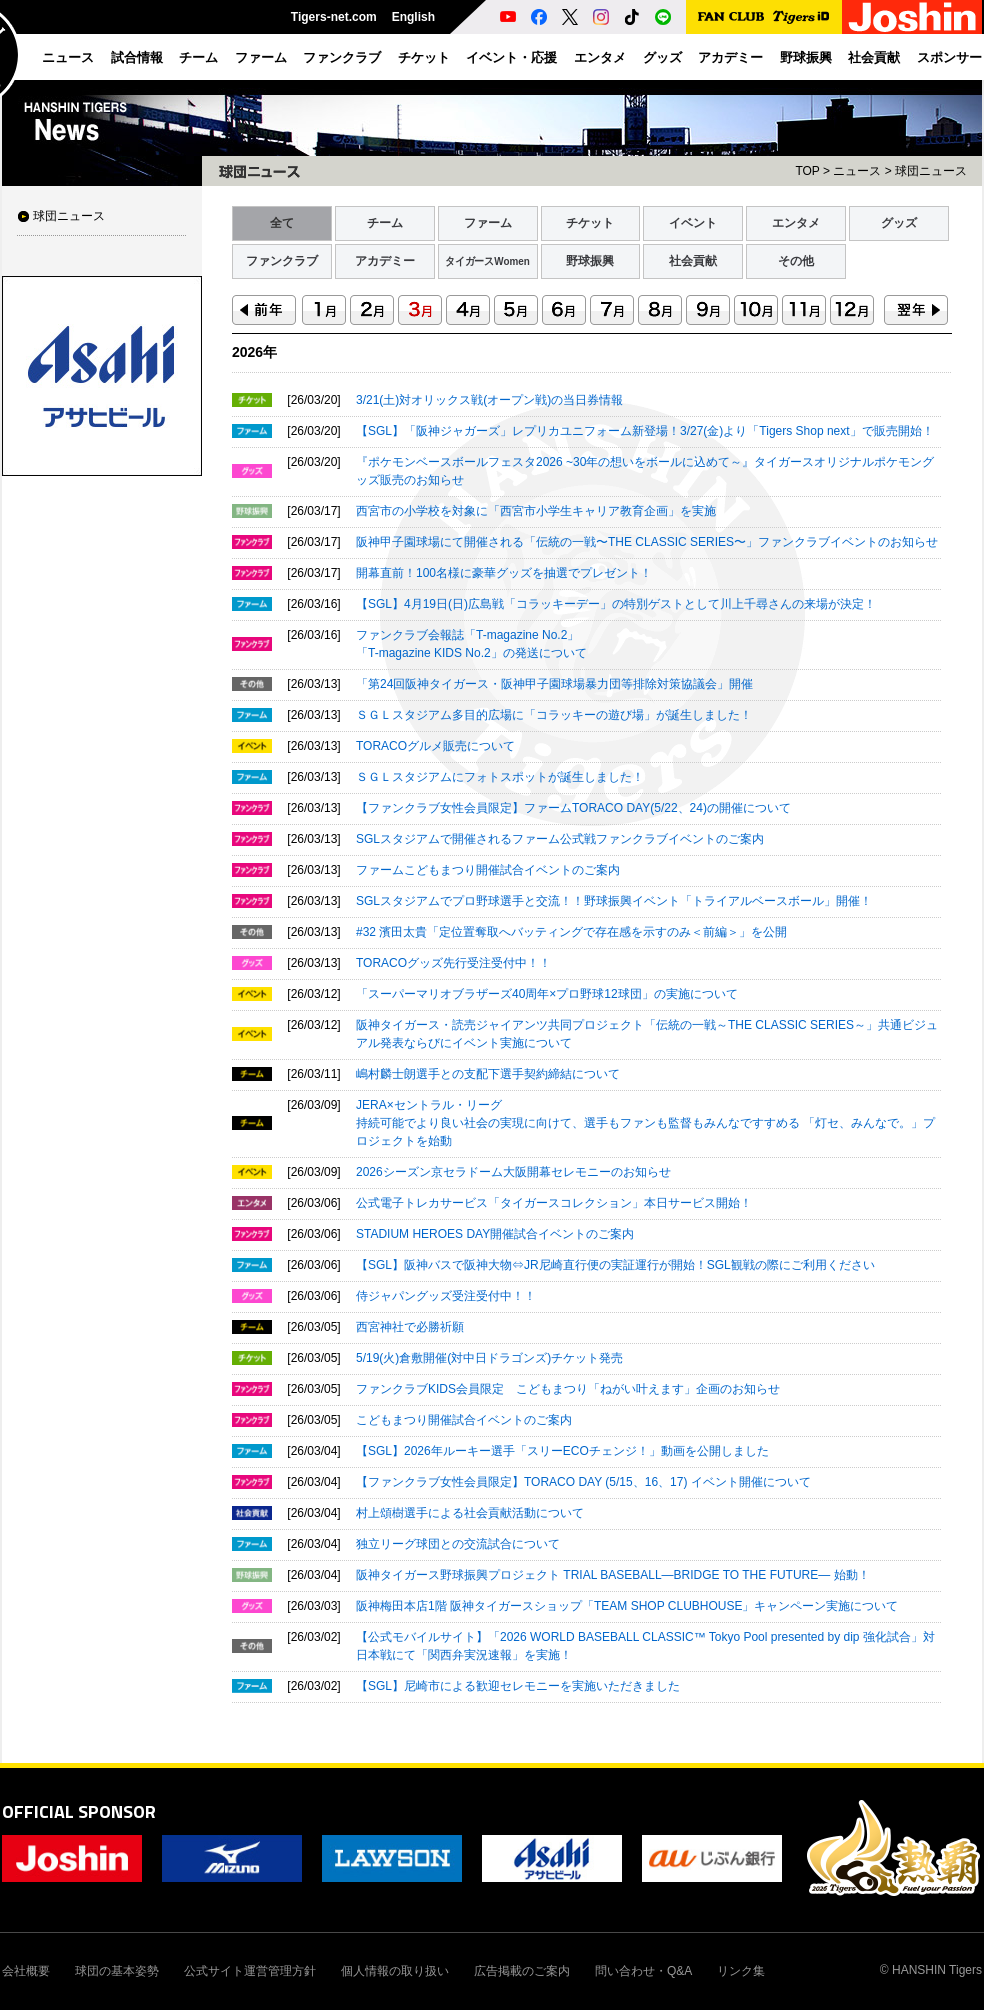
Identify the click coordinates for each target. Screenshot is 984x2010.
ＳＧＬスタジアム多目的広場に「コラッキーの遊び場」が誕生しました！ (554, 715)
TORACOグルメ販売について (435, 746)
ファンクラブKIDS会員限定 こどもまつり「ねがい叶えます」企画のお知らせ (568, 1389)
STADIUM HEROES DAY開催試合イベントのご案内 (495, 1234)
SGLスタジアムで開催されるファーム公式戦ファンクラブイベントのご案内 (560, 839)
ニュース (857, 171)
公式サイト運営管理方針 (250, 1971)
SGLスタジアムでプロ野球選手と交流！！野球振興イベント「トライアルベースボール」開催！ (614, 901)
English (413, 17)
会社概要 (26, 1971)
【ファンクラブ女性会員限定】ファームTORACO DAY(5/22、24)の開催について (573, 808)
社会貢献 (693, 261)
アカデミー (385, 261)
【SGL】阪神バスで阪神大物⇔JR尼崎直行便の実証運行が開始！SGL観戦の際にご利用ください (615, 1265)
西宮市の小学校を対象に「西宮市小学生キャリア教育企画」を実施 (536, 511)
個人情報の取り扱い (395, 1971)
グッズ (899, 223)
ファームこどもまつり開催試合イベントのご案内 (488, 870)
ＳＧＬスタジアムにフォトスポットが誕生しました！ (500, 777)
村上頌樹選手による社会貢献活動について (470, 1513)
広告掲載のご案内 (522, 1971)
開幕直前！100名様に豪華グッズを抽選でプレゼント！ (504, 573)
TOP (807, 171)
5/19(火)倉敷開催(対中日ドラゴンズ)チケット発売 (489, 1358)
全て (282, 223)
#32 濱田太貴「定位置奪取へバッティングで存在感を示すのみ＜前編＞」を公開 (571, 932)
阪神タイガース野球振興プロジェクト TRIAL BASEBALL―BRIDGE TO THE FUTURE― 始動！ (613, 1575)
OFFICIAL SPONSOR (79, 1811)
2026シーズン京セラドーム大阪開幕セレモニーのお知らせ (513, 1172)
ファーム (488, 223)
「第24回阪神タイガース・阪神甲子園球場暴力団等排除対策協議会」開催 (554, 684)
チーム (385, 223)
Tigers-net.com (334, 17)
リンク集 (741, 1971)
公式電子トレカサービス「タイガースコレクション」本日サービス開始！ (554, 1203)
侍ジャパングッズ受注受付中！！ (446, 1296)
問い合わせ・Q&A (643, 1971)
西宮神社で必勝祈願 (410, 1327)
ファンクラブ (282, 261)
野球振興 (590, 261)
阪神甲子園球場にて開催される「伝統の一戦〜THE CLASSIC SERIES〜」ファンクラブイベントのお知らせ (647, 542)
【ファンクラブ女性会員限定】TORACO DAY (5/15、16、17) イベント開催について (583, 1482)
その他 (796, 261)
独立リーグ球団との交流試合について (458, 1544)
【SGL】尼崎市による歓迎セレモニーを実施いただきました (518, 1686)
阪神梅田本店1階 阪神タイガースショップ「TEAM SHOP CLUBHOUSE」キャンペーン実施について (627, 1606)
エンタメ (796, 223)
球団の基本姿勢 (117, 1971)
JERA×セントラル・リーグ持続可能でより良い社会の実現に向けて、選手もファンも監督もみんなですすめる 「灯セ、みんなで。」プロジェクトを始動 (645, 1123)
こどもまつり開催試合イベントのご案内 (464, 1420)
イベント (693, 223)
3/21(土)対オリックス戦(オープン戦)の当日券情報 (489, 400)
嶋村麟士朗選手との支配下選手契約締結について (488, 1074)
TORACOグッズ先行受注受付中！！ (453, 963)
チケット (590, 223)
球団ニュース (69, 216)
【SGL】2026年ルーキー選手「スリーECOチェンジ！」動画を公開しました (562, 1451)
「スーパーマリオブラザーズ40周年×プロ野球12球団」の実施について (547, 994)
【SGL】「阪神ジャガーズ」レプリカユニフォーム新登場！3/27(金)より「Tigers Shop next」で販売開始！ (645, 431)
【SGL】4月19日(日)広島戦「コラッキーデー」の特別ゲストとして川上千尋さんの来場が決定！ (616, 604)
